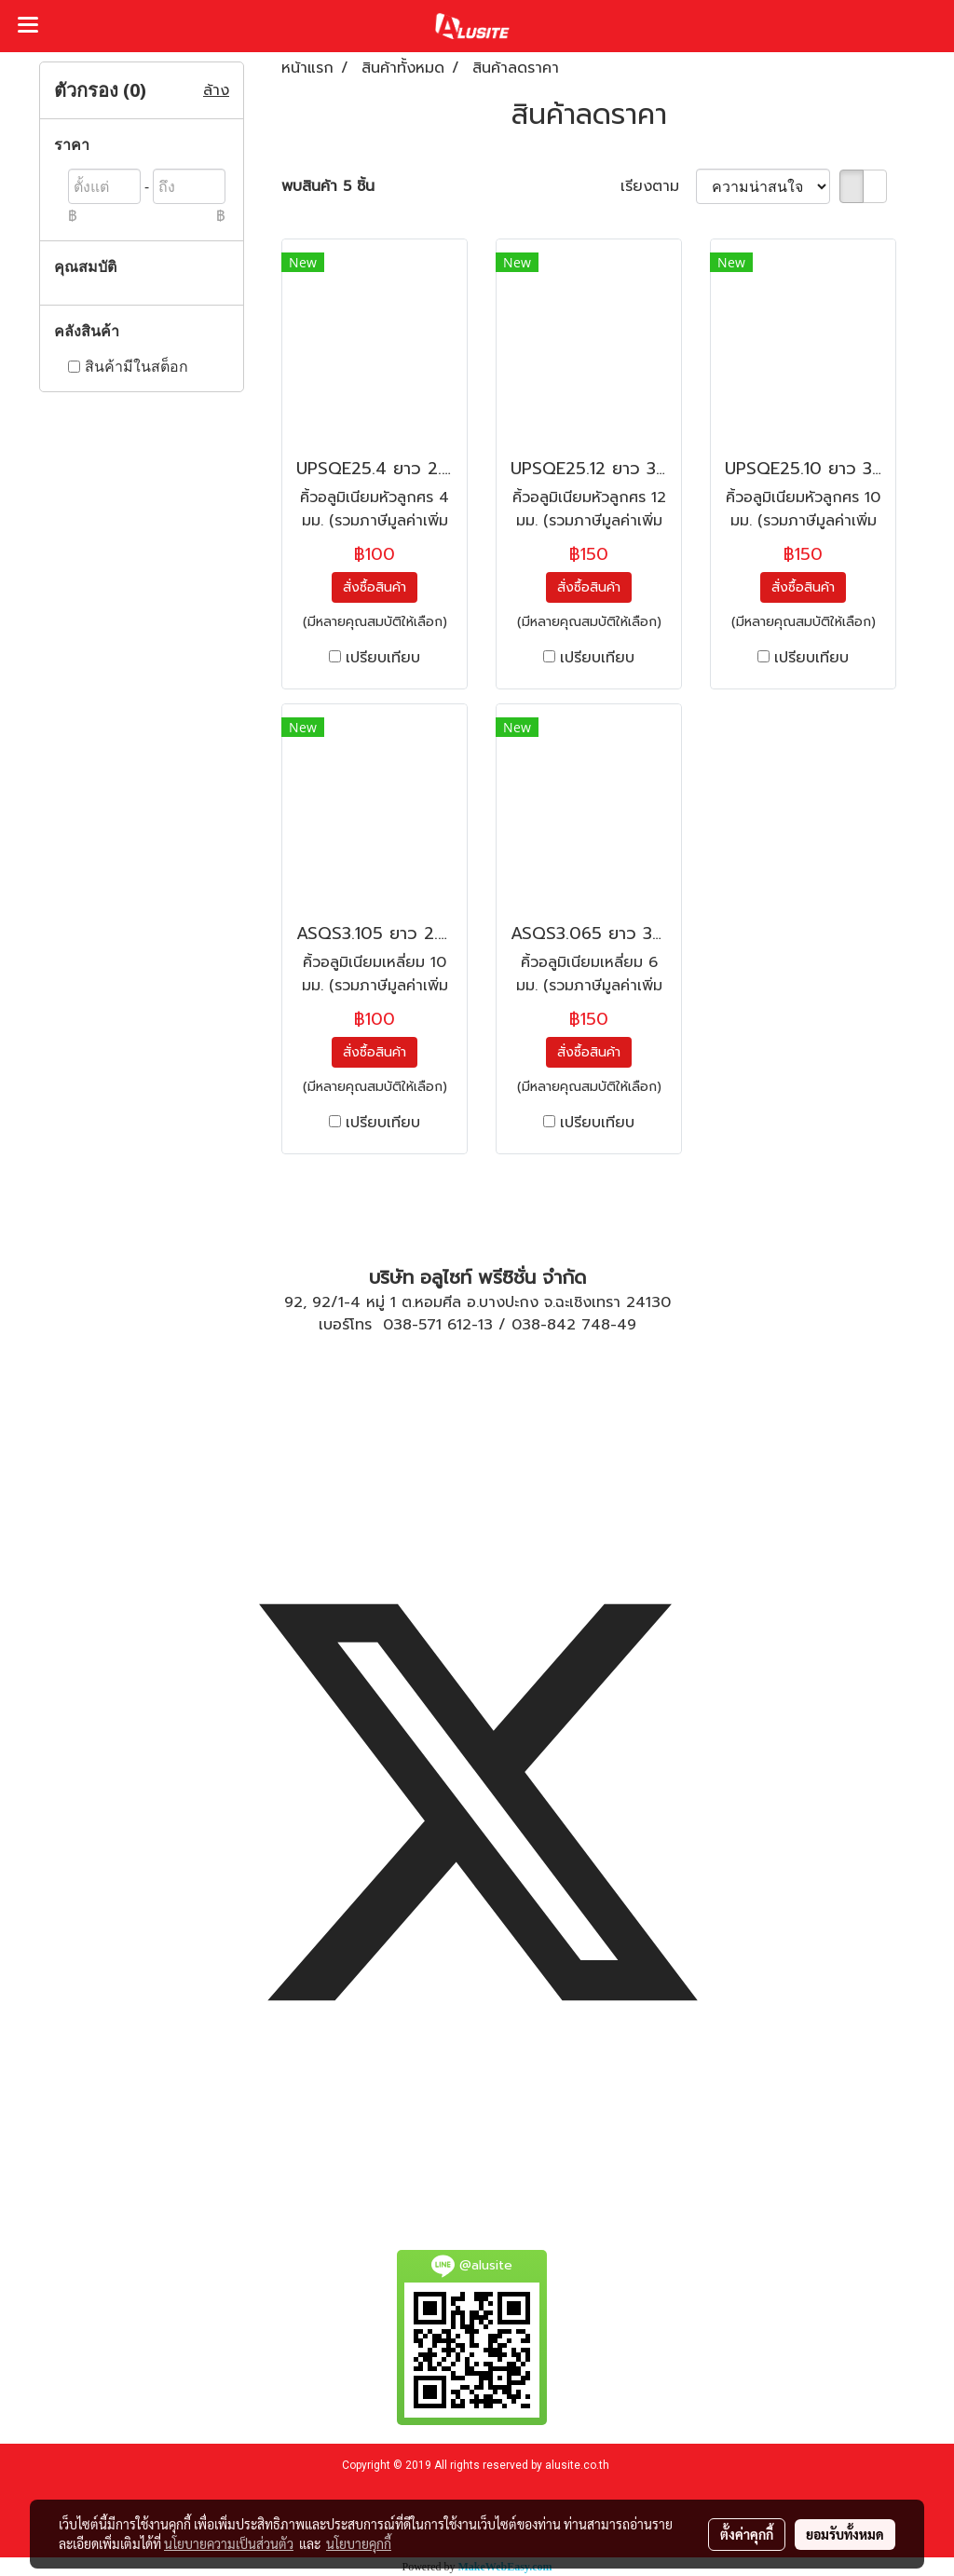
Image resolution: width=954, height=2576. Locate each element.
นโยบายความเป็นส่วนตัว (228, 2543)
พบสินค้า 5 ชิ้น (328, 186)
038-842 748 (560, 1325)
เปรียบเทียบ (383, 658)
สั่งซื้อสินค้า (374, 587)
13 (485, 1325)
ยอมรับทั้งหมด (845, 2534)
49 (626, 1325)
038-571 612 (427, 1325)
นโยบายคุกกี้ (358, 2543)
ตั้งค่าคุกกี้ (746, 2534)
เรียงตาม (658, 186)
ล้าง (216, 90)
